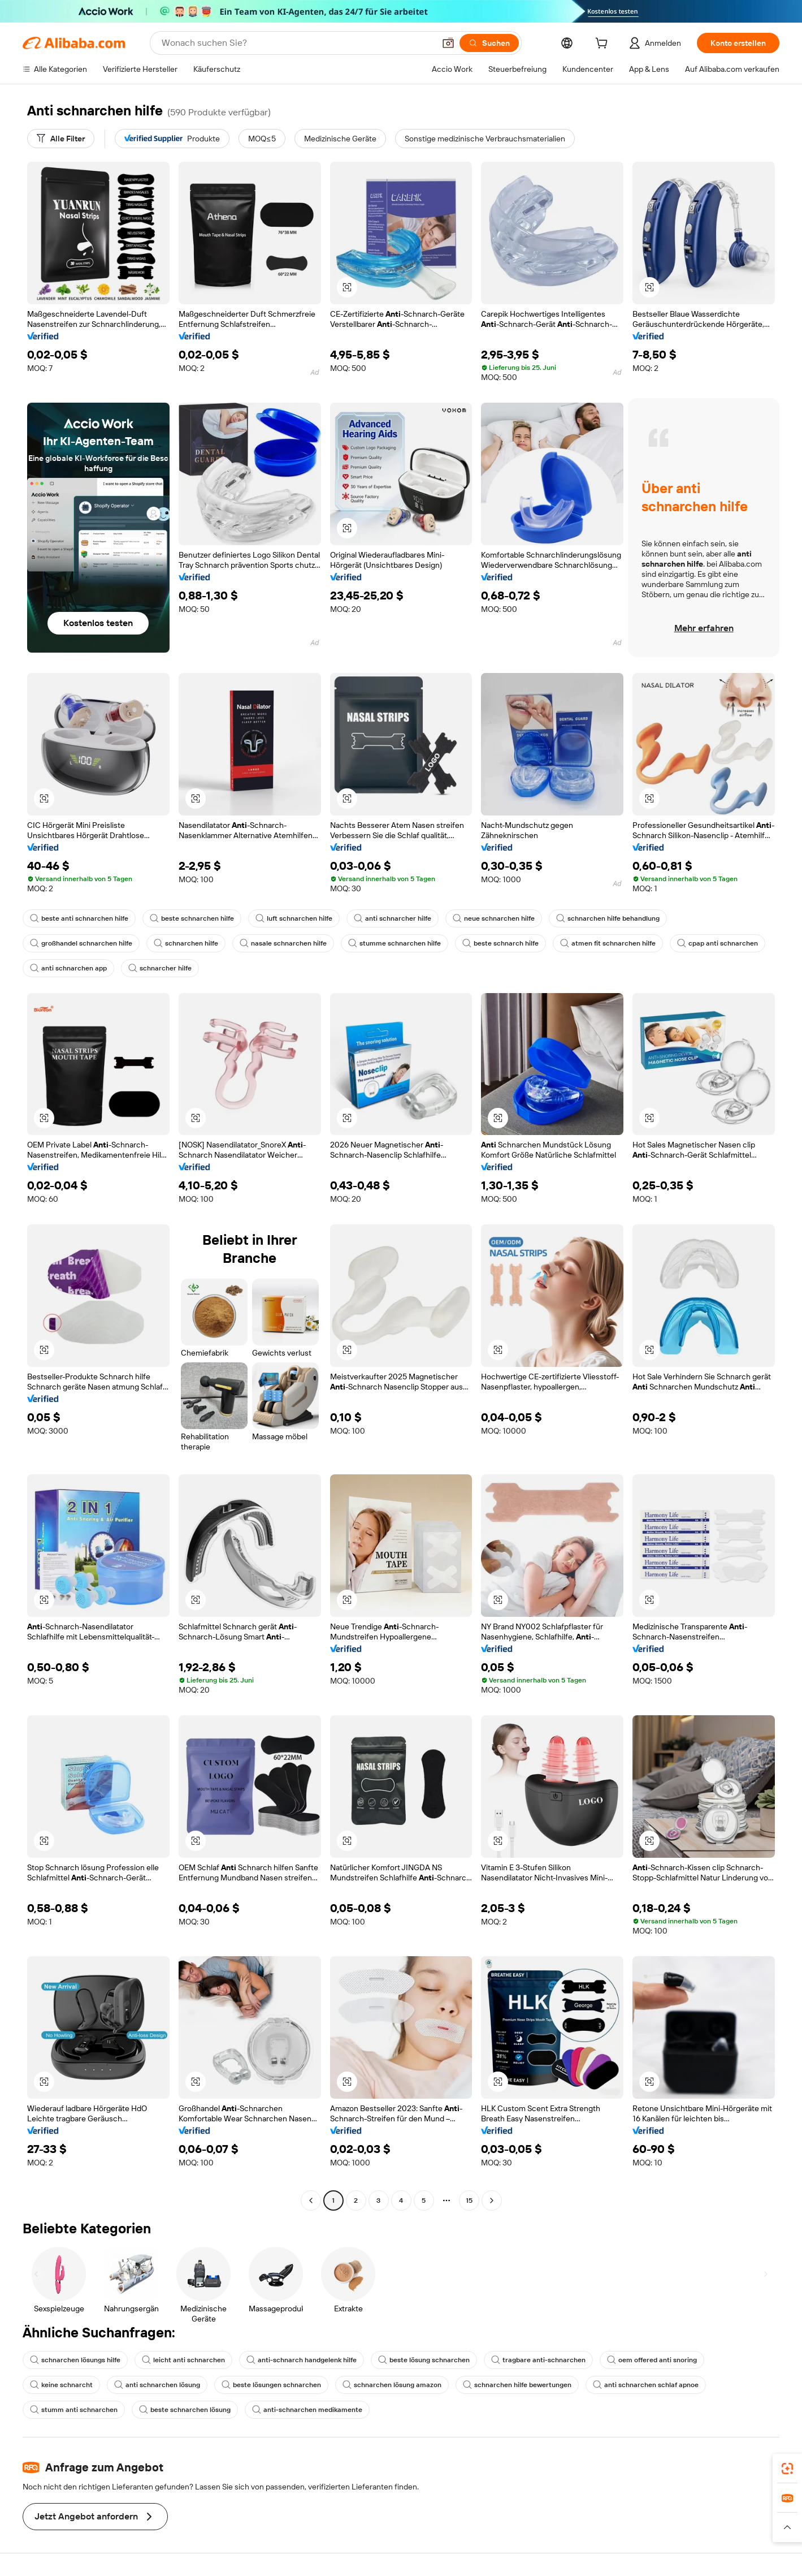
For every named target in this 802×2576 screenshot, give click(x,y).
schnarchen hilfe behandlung (608, 918)
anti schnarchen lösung (157, 2384)
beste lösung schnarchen (424, 2359)
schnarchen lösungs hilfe (75, 2359)
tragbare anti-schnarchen (538, 2359)
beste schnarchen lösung (185, 2409)
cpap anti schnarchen (717, 943)
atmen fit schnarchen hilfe (608, 943)
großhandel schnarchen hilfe (81, 943)
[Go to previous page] (311, 2200)
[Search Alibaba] (297, 43)
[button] (448, 43)
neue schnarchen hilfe (494, 918)
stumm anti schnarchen (74, 2409)
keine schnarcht (61, 2384)
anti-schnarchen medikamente (307, 2409)
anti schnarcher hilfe (392, 918)
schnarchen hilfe (186, 943)
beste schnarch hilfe (500, 943)
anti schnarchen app (68, 968)
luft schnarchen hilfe (293, 918)
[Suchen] (489, 43)
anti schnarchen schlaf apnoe (646, 2384)
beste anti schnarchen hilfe (79, 918)
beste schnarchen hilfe (192, 918)
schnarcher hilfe (160, 968)
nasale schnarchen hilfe (283, 943)
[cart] (603, 44)
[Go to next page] (492, 2200)
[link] (787, 2468)
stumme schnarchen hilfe (394, 943)
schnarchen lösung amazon (392, 2384)
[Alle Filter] (60, 138)
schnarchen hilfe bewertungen (517, 2384)
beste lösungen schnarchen (271, 2384)
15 (469, 2200)
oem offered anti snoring (652, 2359)
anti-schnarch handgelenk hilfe (301, 2359)
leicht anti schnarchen (183, 2359)
